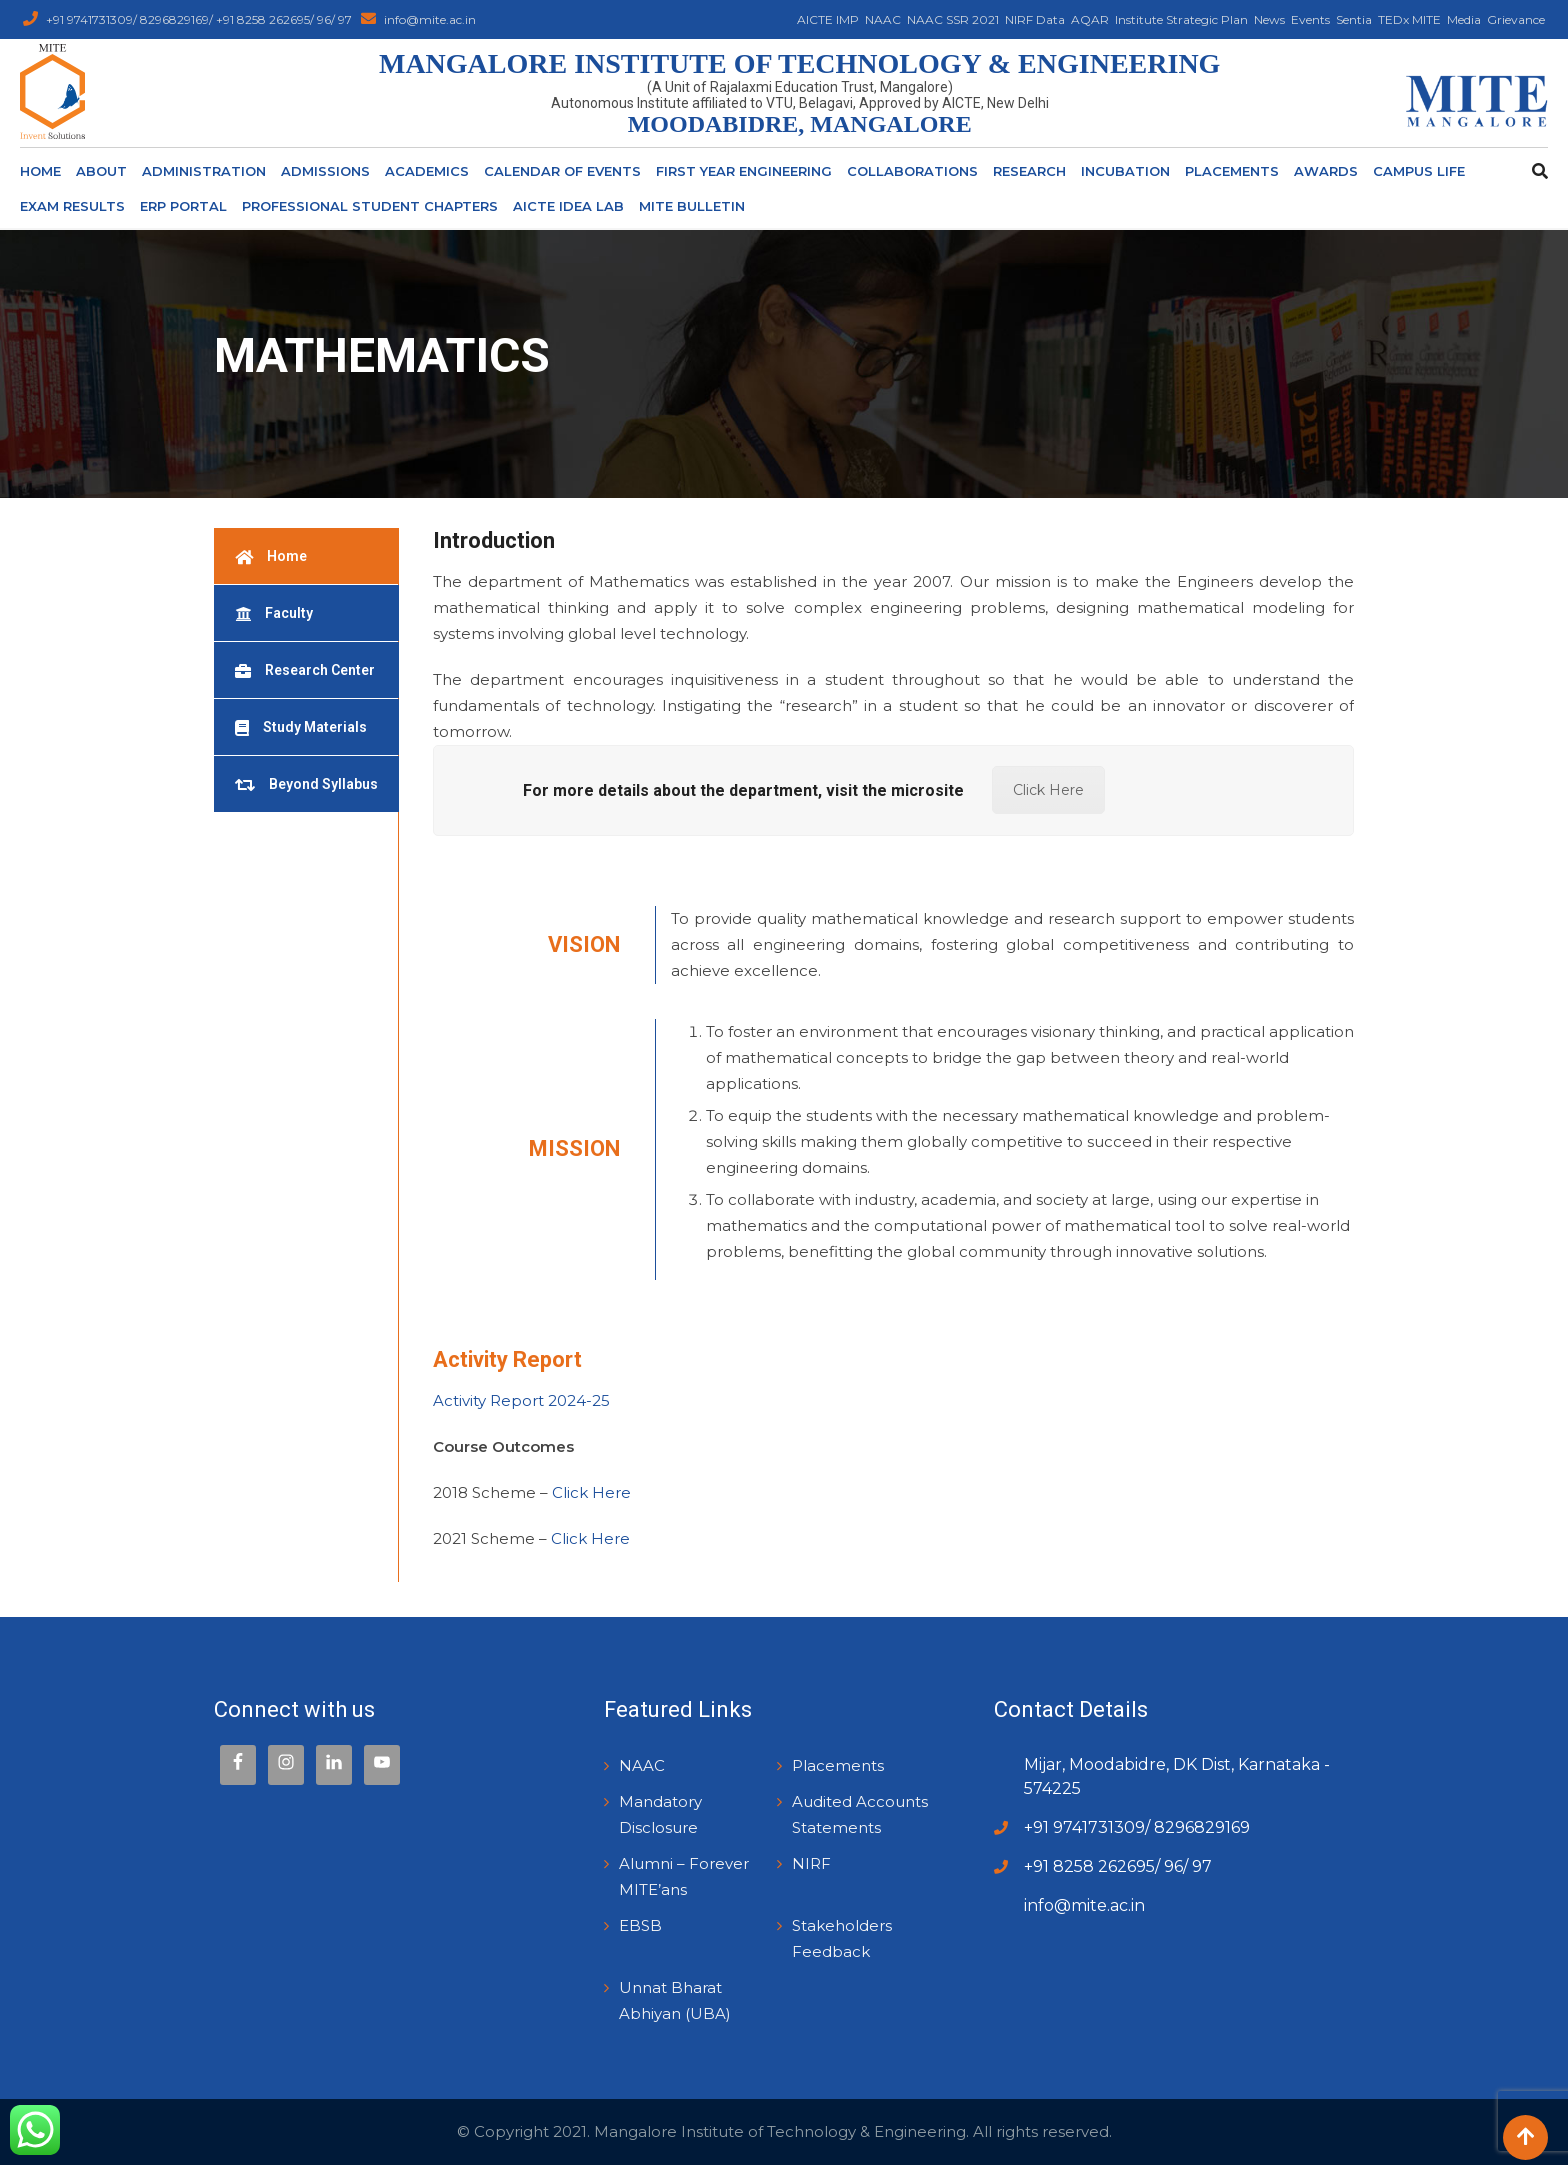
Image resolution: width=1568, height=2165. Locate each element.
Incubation (1125, 171)
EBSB (640, 1925)
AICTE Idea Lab (568, 206)
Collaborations (912, 171)
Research (1029, 171)
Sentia (1354, 19)
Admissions (325, 171)
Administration (204, 171)
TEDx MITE (1409, 19)
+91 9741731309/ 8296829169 (1137, 1827)
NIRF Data (1035, 19)
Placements (1232, 171)
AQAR (1090, 19)
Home (40, 171)
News (1269, 19)
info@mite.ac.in (430, 19)
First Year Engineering (744, 171)
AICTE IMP (828, 19)
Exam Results (72, 206)
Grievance (1516, 19)
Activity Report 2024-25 (523, 1400)
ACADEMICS (427, 171)
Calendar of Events (562, 171)
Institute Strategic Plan (1181, 19)
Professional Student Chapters (370, 206)
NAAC (883, 19)
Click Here (1048, 790)
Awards (1326, 171)
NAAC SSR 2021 (953, 19)
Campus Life (1419, 171)
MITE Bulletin (692, 206)
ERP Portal (183, 206)
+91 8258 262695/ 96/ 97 (1118, 1866)
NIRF (811, 1863)
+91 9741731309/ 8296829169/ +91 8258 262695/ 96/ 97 (200, 19)
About (101, 171)
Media (1464, 19)
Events (1310, 19)
